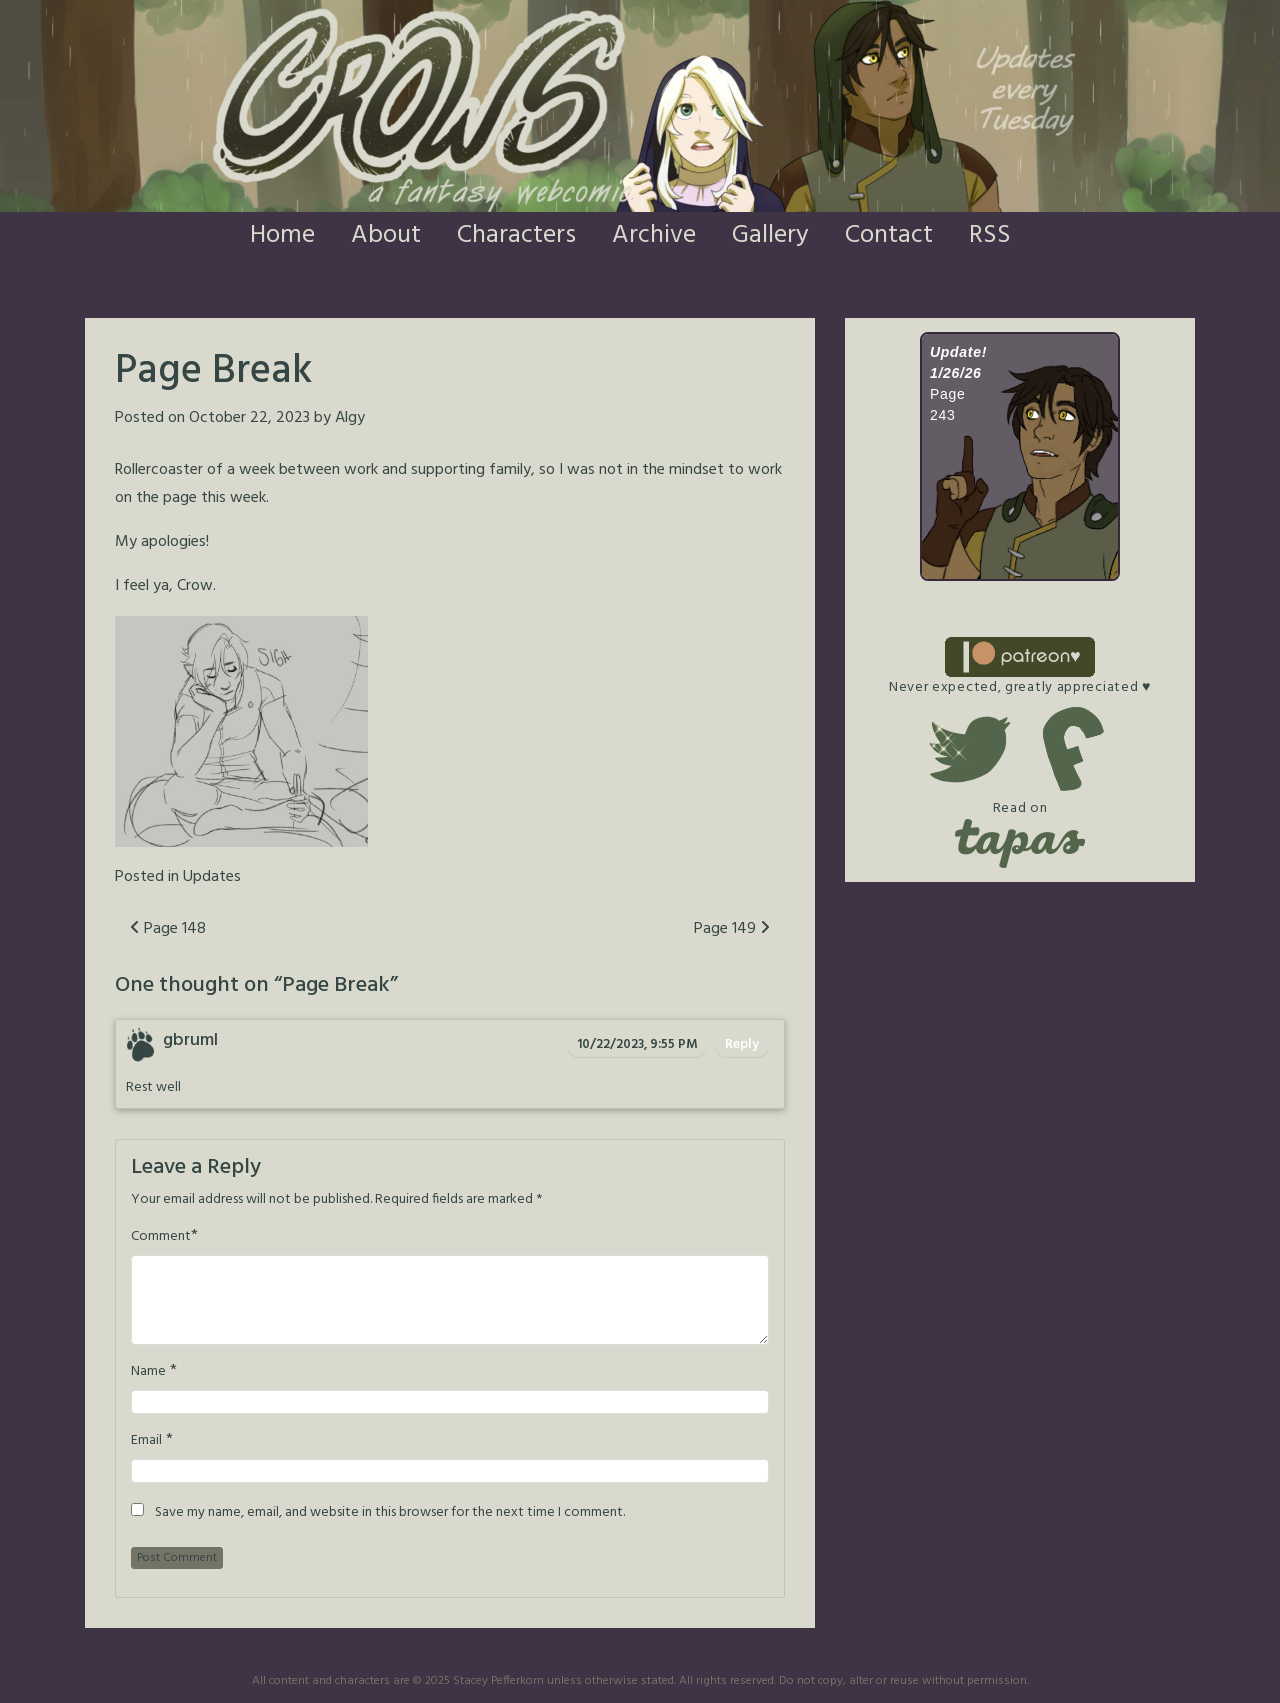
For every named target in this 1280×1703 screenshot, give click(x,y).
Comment (161, 1237)
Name (148, 1372)
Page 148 (168, 929)
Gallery (770, 235)
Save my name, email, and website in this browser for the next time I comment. (390, 1513)
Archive (654, 235)
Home (282, 235)
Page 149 (732, 929)
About (386, 235)
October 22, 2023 (249, 418)
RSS (990, 235)
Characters (516, 235)
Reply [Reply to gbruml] (742, 1044)
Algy (350, 418)
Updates (212, 877)
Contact (889, 235)
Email (146, 1441)
